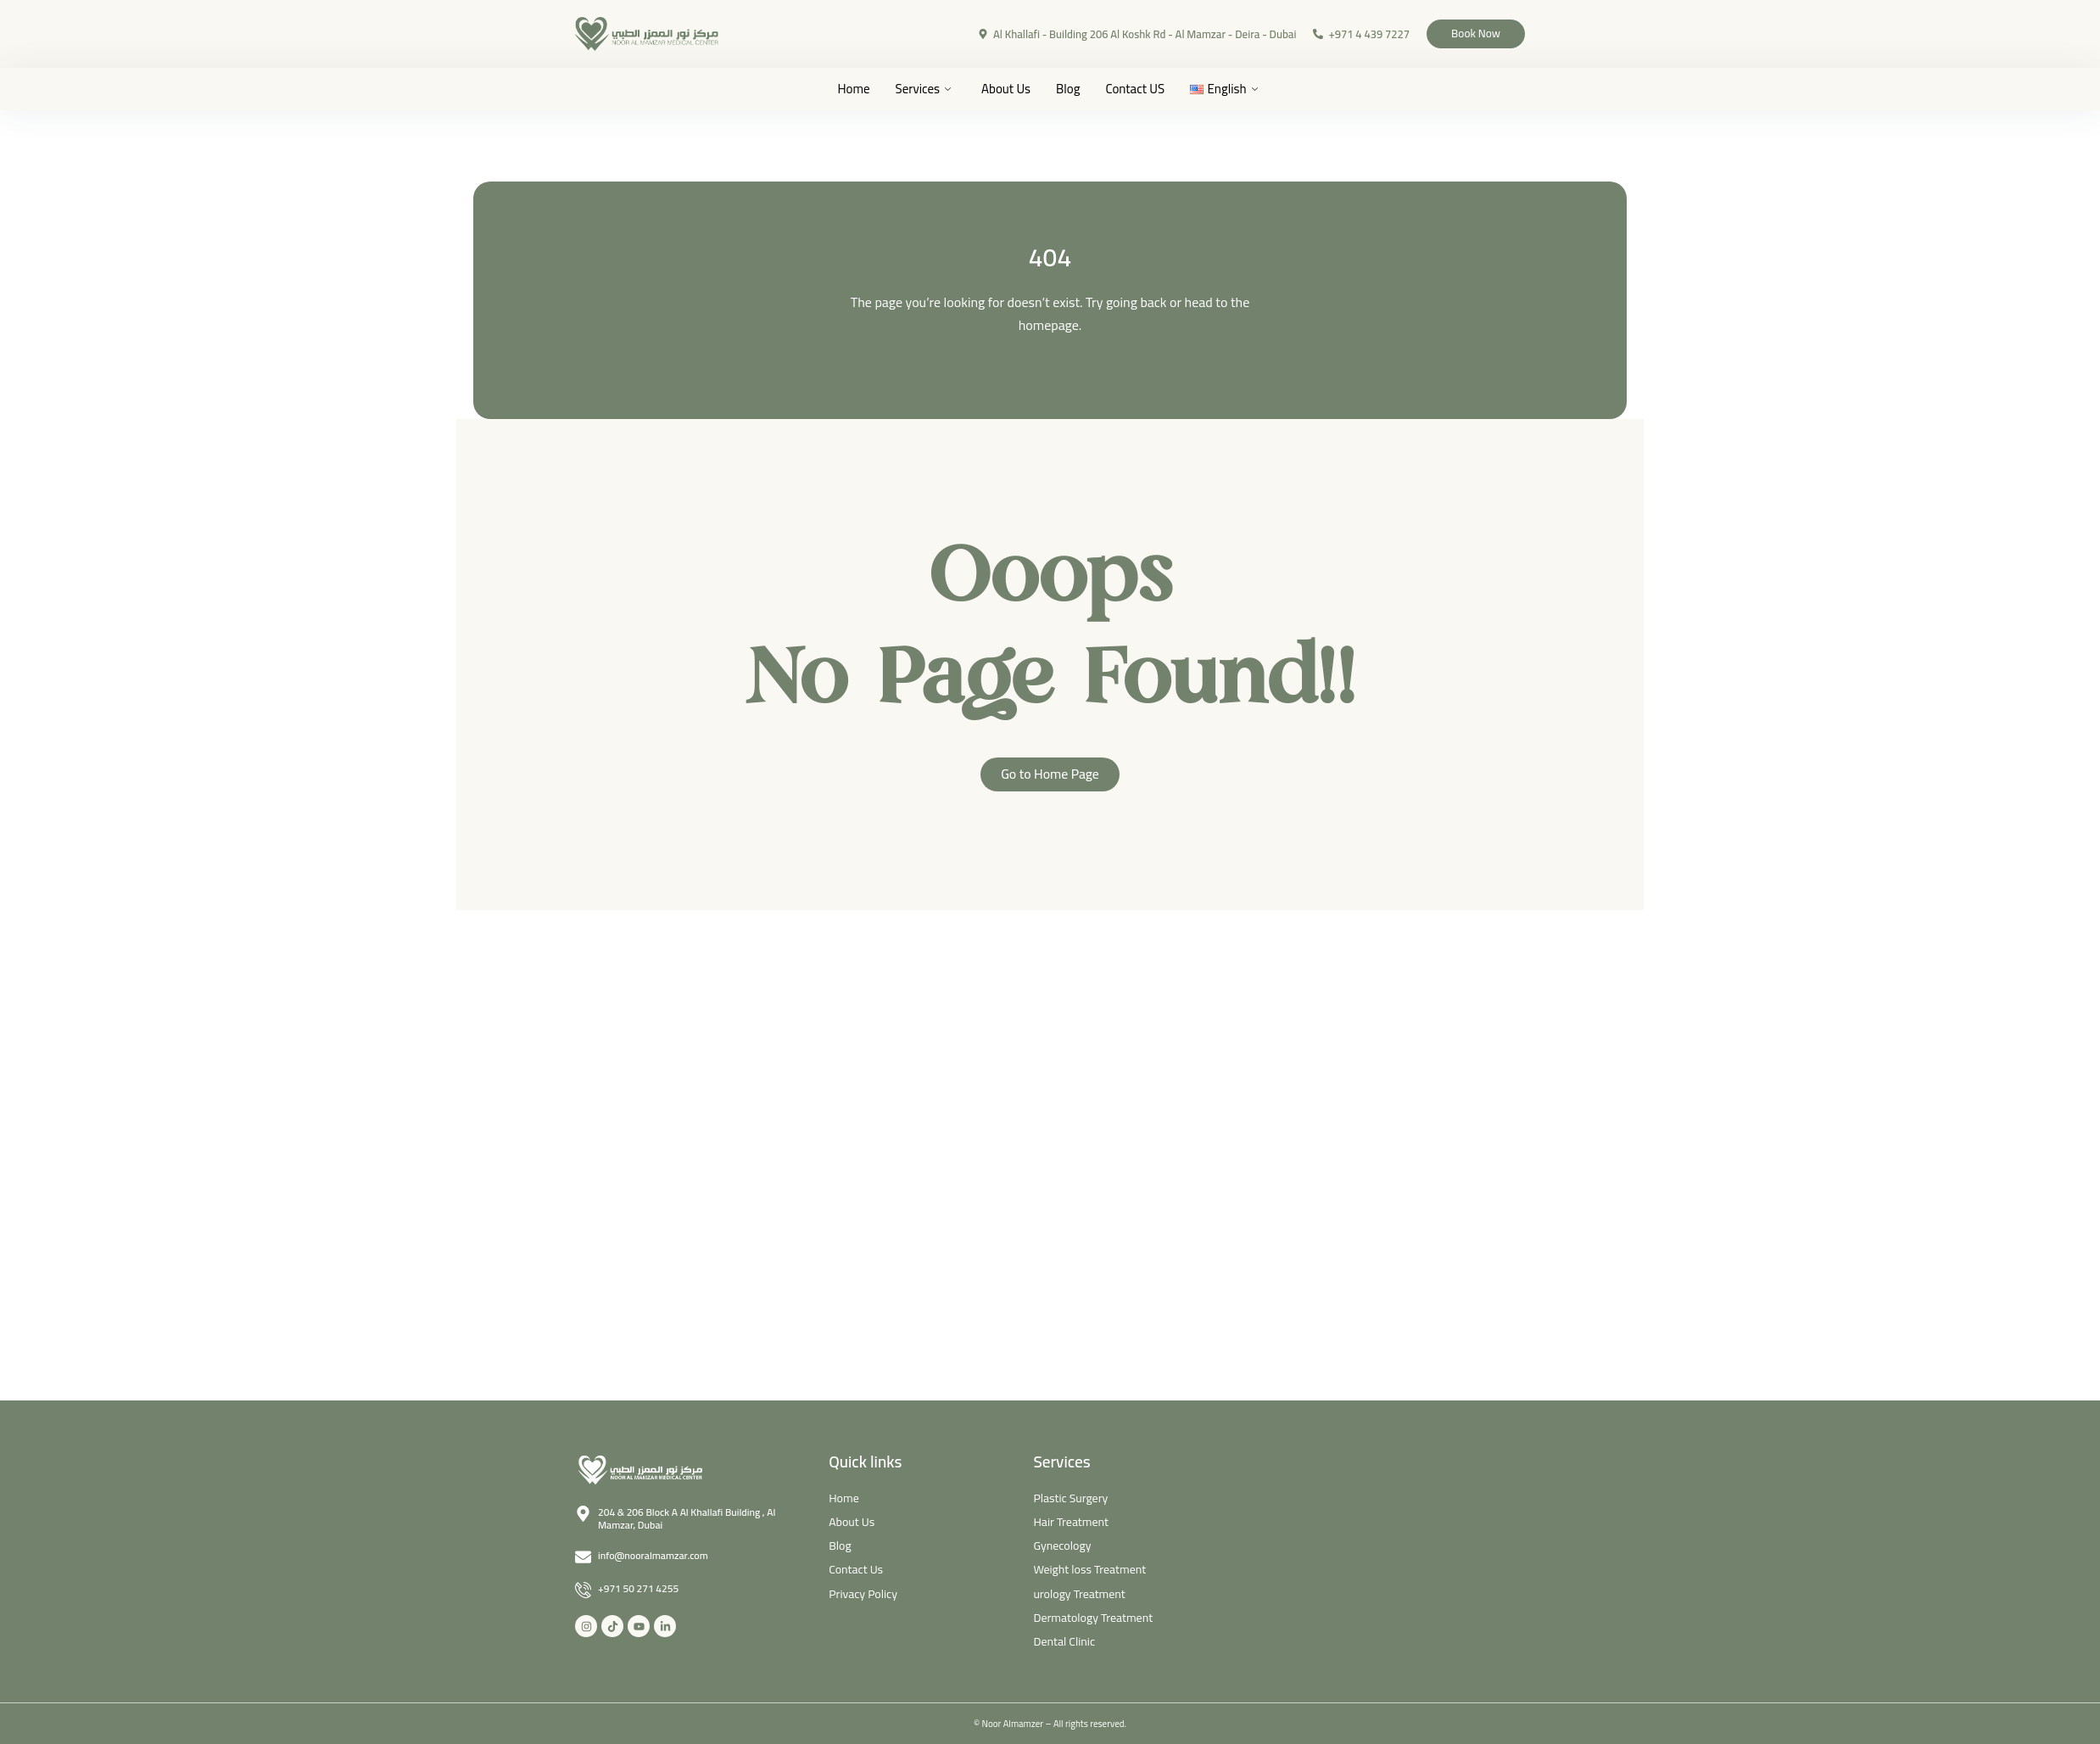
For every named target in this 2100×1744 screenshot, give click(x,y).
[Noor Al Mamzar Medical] (1381, 1526)
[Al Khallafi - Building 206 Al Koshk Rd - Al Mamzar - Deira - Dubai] (958, 34)
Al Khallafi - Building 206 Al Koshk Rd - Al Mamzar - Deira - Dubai (1120, 34)
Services (923, 88)
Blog (1068, 88)
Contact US (1134, 88)
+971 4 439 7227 (1344, 34)
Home (853, 88)
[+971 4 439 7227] (1293, 34)
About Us (1005, 88)
